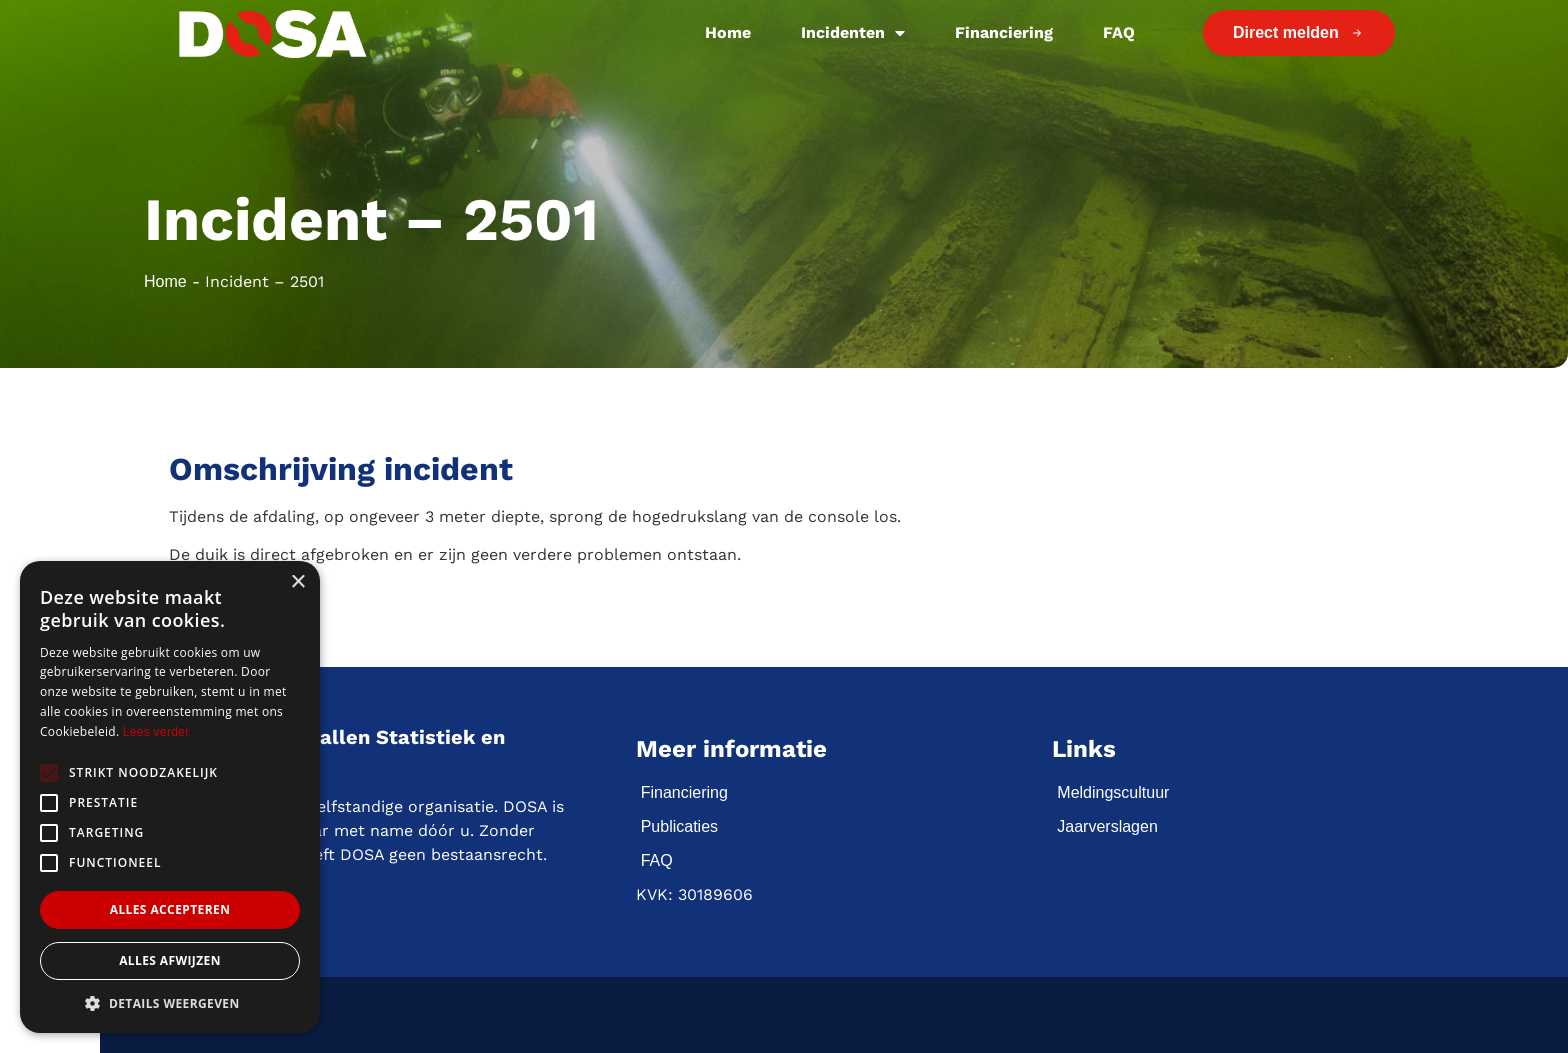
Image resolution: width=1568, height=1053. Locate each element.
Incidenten (853, 33)
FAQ (1119, 32)
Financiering (1004, 32)
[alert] (170, 797)
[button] (170, 1003)
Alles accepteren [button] (170, 909)
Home (728, 32)
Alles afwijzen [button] (170, 960)
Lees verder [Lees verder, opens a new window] (156, 732)
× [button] (297, 582)
